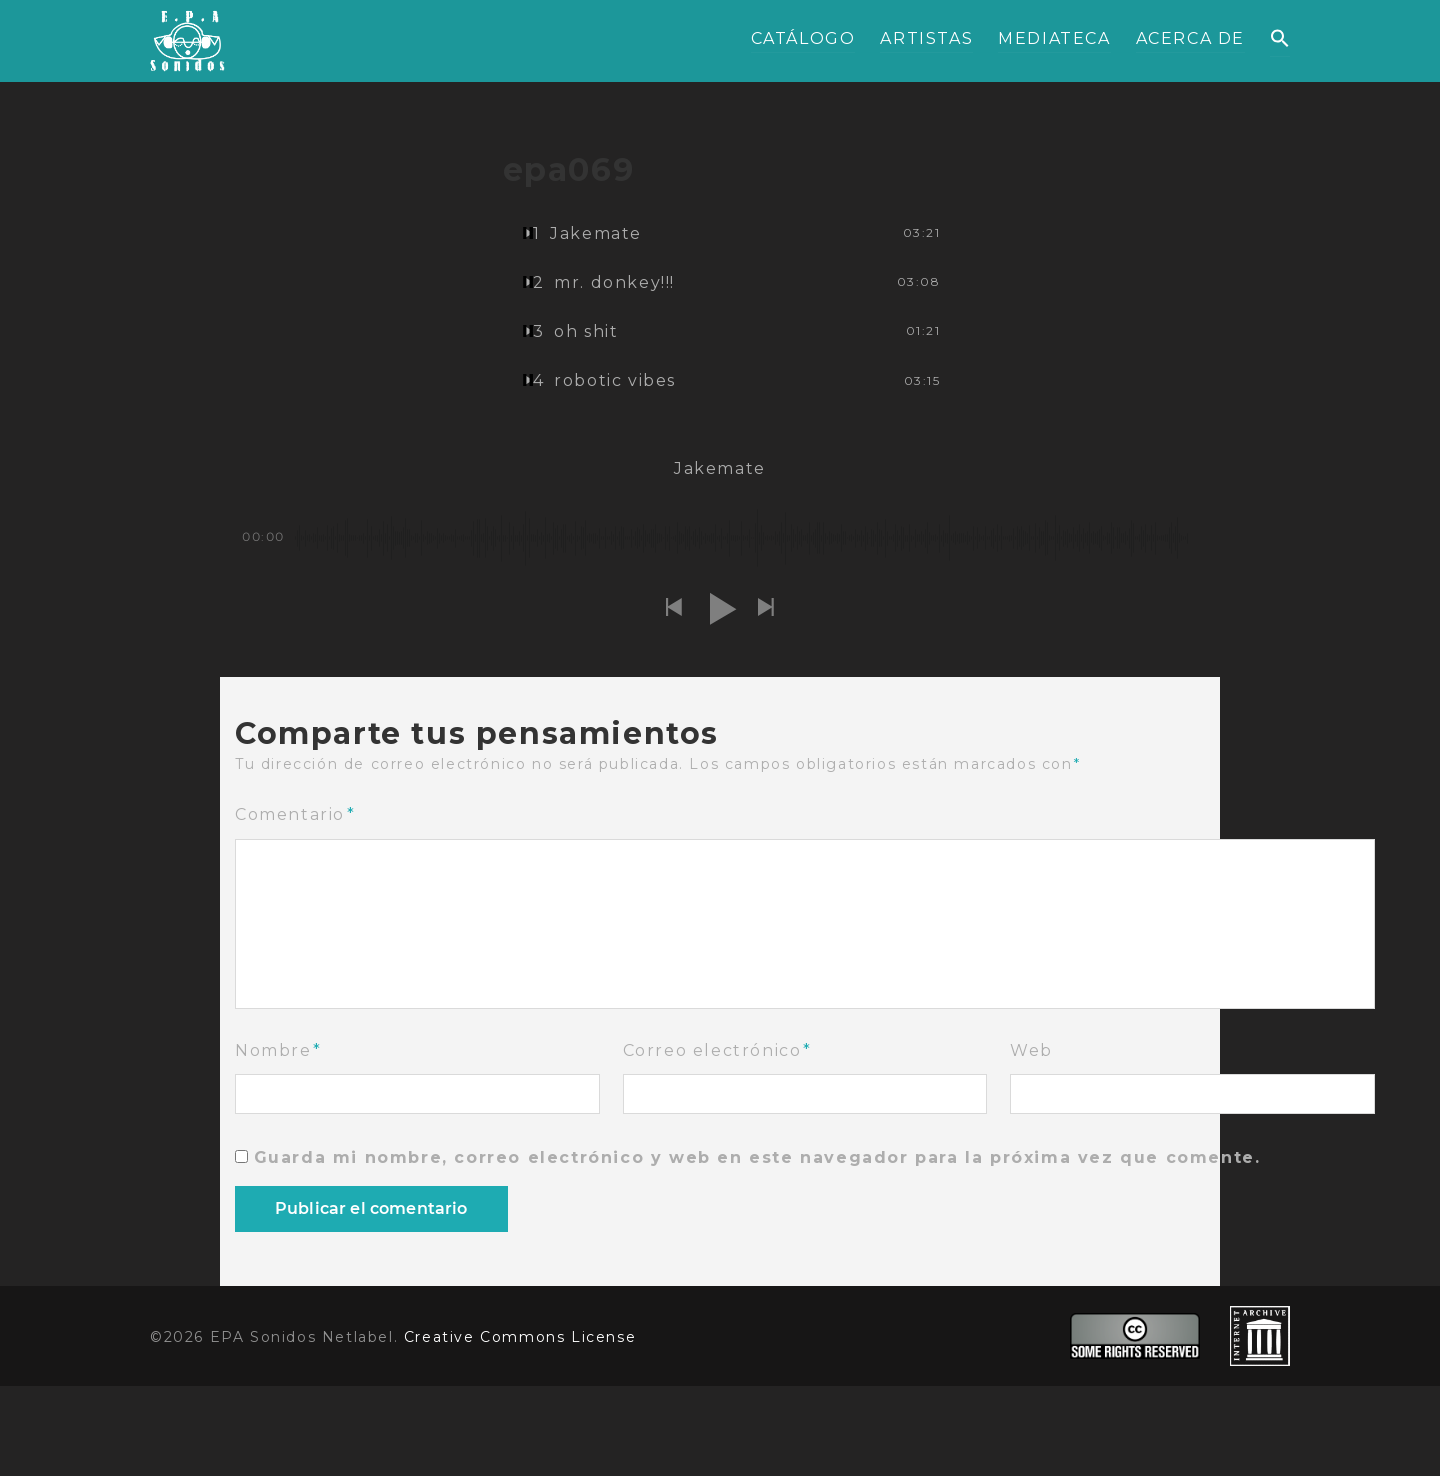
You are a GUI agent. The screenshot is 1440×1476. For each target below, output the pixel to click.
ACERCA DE (1190, 38)
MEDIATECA (1054, 38)
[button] (1280, 40)
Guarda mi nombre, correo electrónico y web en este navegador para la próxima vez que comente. (757, 1157)
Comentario (295, 814)
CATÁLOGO (803, 38)
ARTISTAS (926, 38)
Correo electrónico (717, 1050)
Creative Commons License (520, 1337)
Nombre (278, 1050)
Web (1031, 1050)
